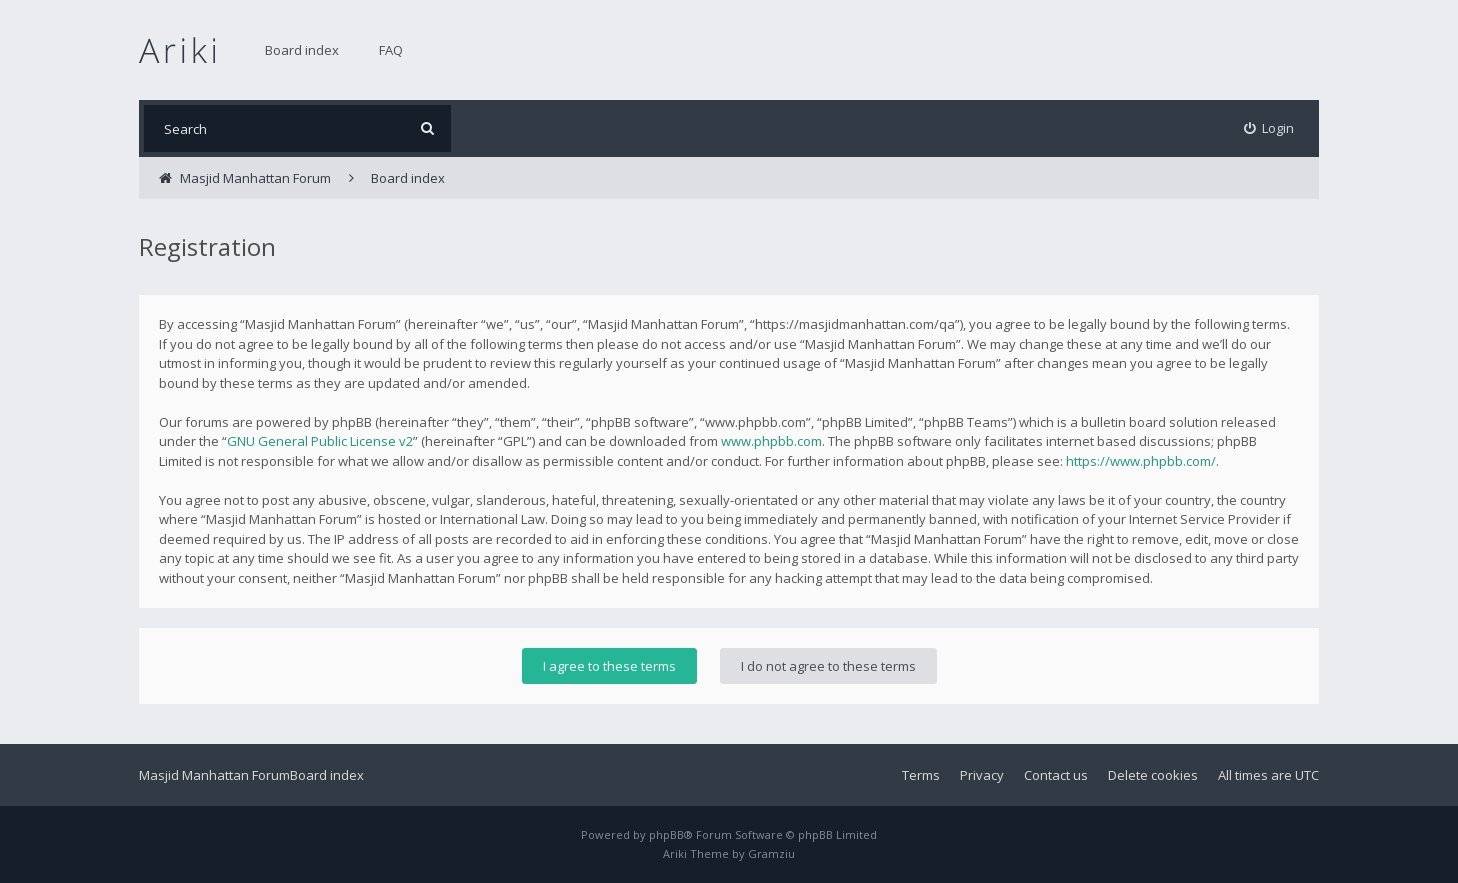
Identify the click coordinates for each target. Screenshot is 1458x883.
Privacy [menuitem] (982, 775)
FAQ (391, 50)
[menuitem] (1269, 128)
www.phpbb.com (771, 441)
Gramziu (771, 853)
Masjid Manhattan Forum (214, 775)
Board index (302, 50)
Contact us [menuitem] (1056, 775)
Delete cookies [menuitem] (1153, 775)
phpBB (666, 834)
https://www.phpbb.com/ (1141, 461)
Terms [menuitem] (921, 775)
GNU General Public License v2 (320, 441)
